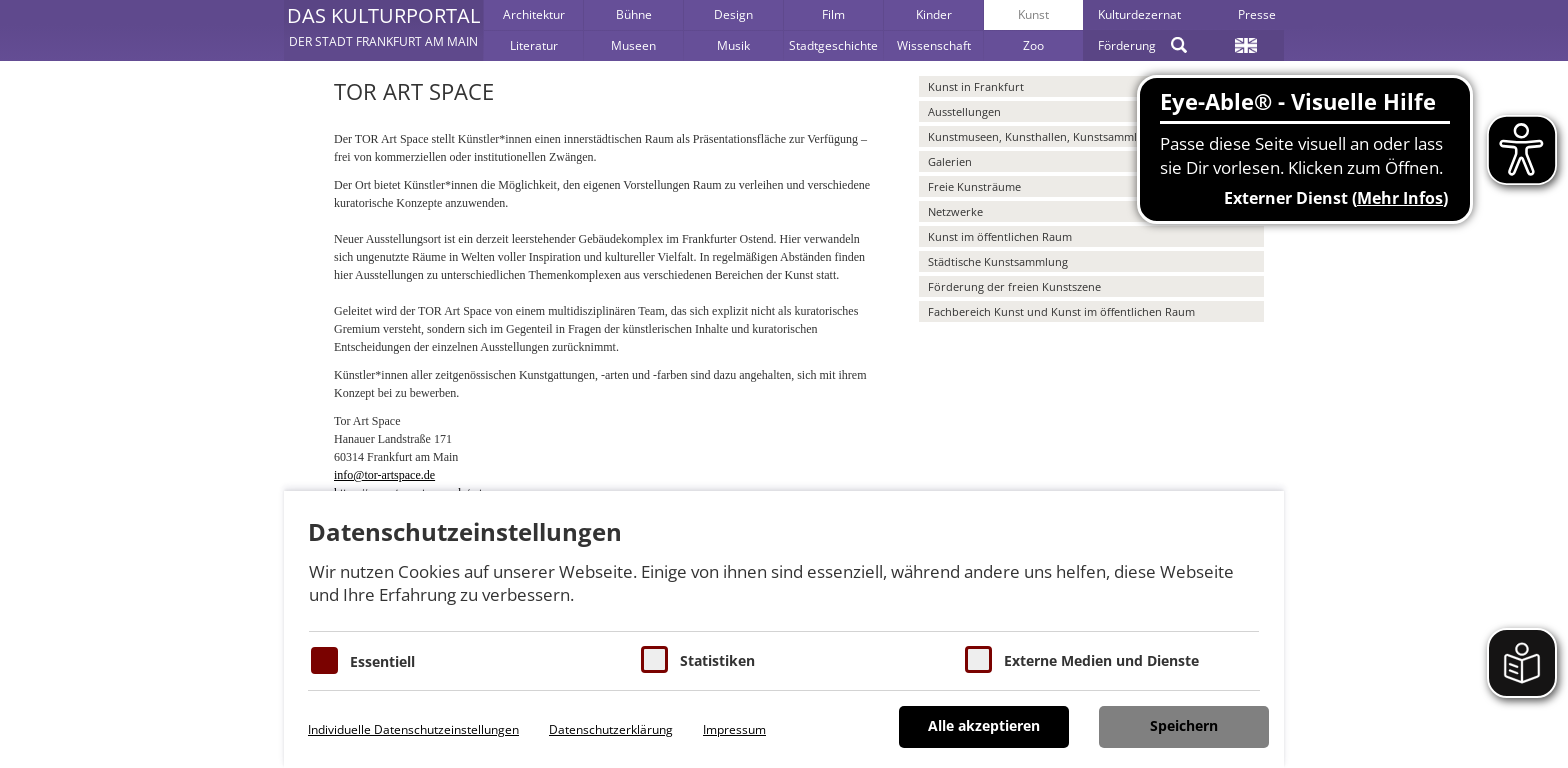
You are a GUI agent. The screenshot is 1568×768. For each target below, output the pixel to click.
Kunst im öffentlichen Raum (1000, 236)
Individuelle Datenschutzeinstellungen (413, 729)
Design (733, 14)
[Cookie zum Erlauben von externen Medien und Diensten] (978, 659)
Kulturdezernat (1139, 14)
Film (833, 14)
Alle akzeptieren (984, 725)
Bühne (634, 14)
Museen (633, 45)
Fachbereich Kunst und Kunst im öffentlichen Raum (1061, 311)
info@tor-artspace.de (384, 475)
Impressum (734, 729)
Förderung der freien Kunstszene (1014, 286)
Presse (1257, 14)
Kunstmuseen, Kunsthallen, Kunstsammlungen (1049, 136)
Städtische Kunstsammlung (998, 261)
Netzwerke (955, 211)
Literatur (534, 45)
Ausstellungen (964, 111)
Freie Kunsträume (974, 186)
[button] (383, 30)
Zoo (1033, 45)
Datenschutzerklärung (611, 729)
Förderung (1127, 45)
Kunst (1033, 14)
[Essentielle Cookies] (324, 660)
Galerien (950, 161)
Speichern (1184, 725)
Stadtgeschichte (833, 45)
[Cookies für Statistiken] (654, 659)
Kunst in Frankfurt (976, 86)
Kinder (934, 14)
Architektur (534, 14)
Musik (733, 45)
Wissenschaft (934, 45)
